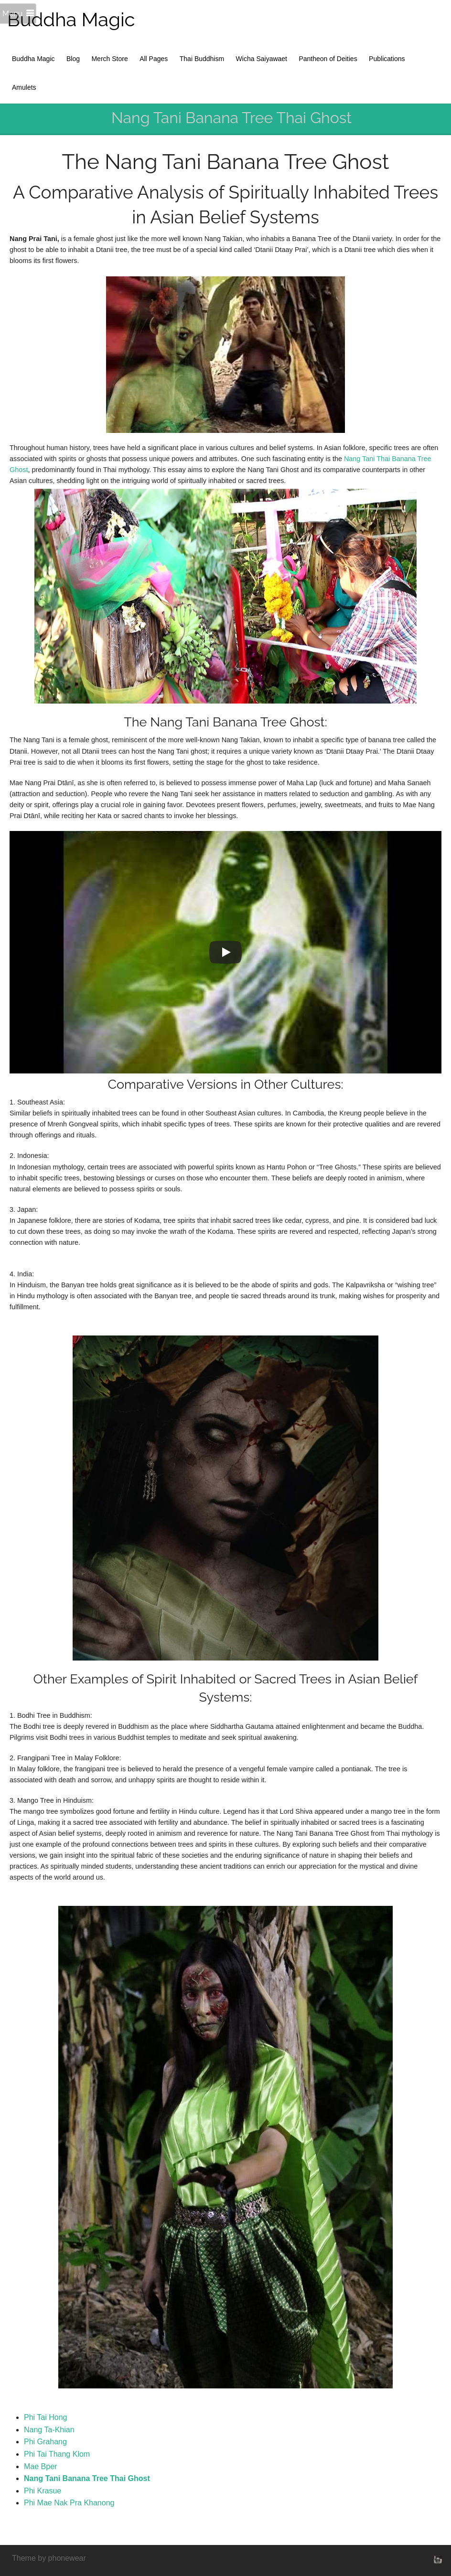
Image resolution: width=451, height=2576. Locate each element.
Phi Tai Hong (45, 2417)
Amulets (24, 87)
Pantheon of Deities (328, 59)
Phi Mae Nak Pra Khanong (69, 2503)
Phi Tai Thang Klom (57, 2454)
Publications (387, 59)
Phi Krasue (42, 2491)
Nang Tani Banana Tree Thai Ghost (87, 2478)
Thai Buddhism (202, 59)
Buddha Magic (71, 19)
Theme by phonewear (49, 2558)
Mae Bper (40, 2466)
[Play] (225, 952)
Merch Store (109, 59)
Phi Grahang (45, 2442)
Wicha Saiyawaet (261, 59)
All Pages (154, 59)
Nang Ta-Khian (49, 2430)
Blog (73, 59)
